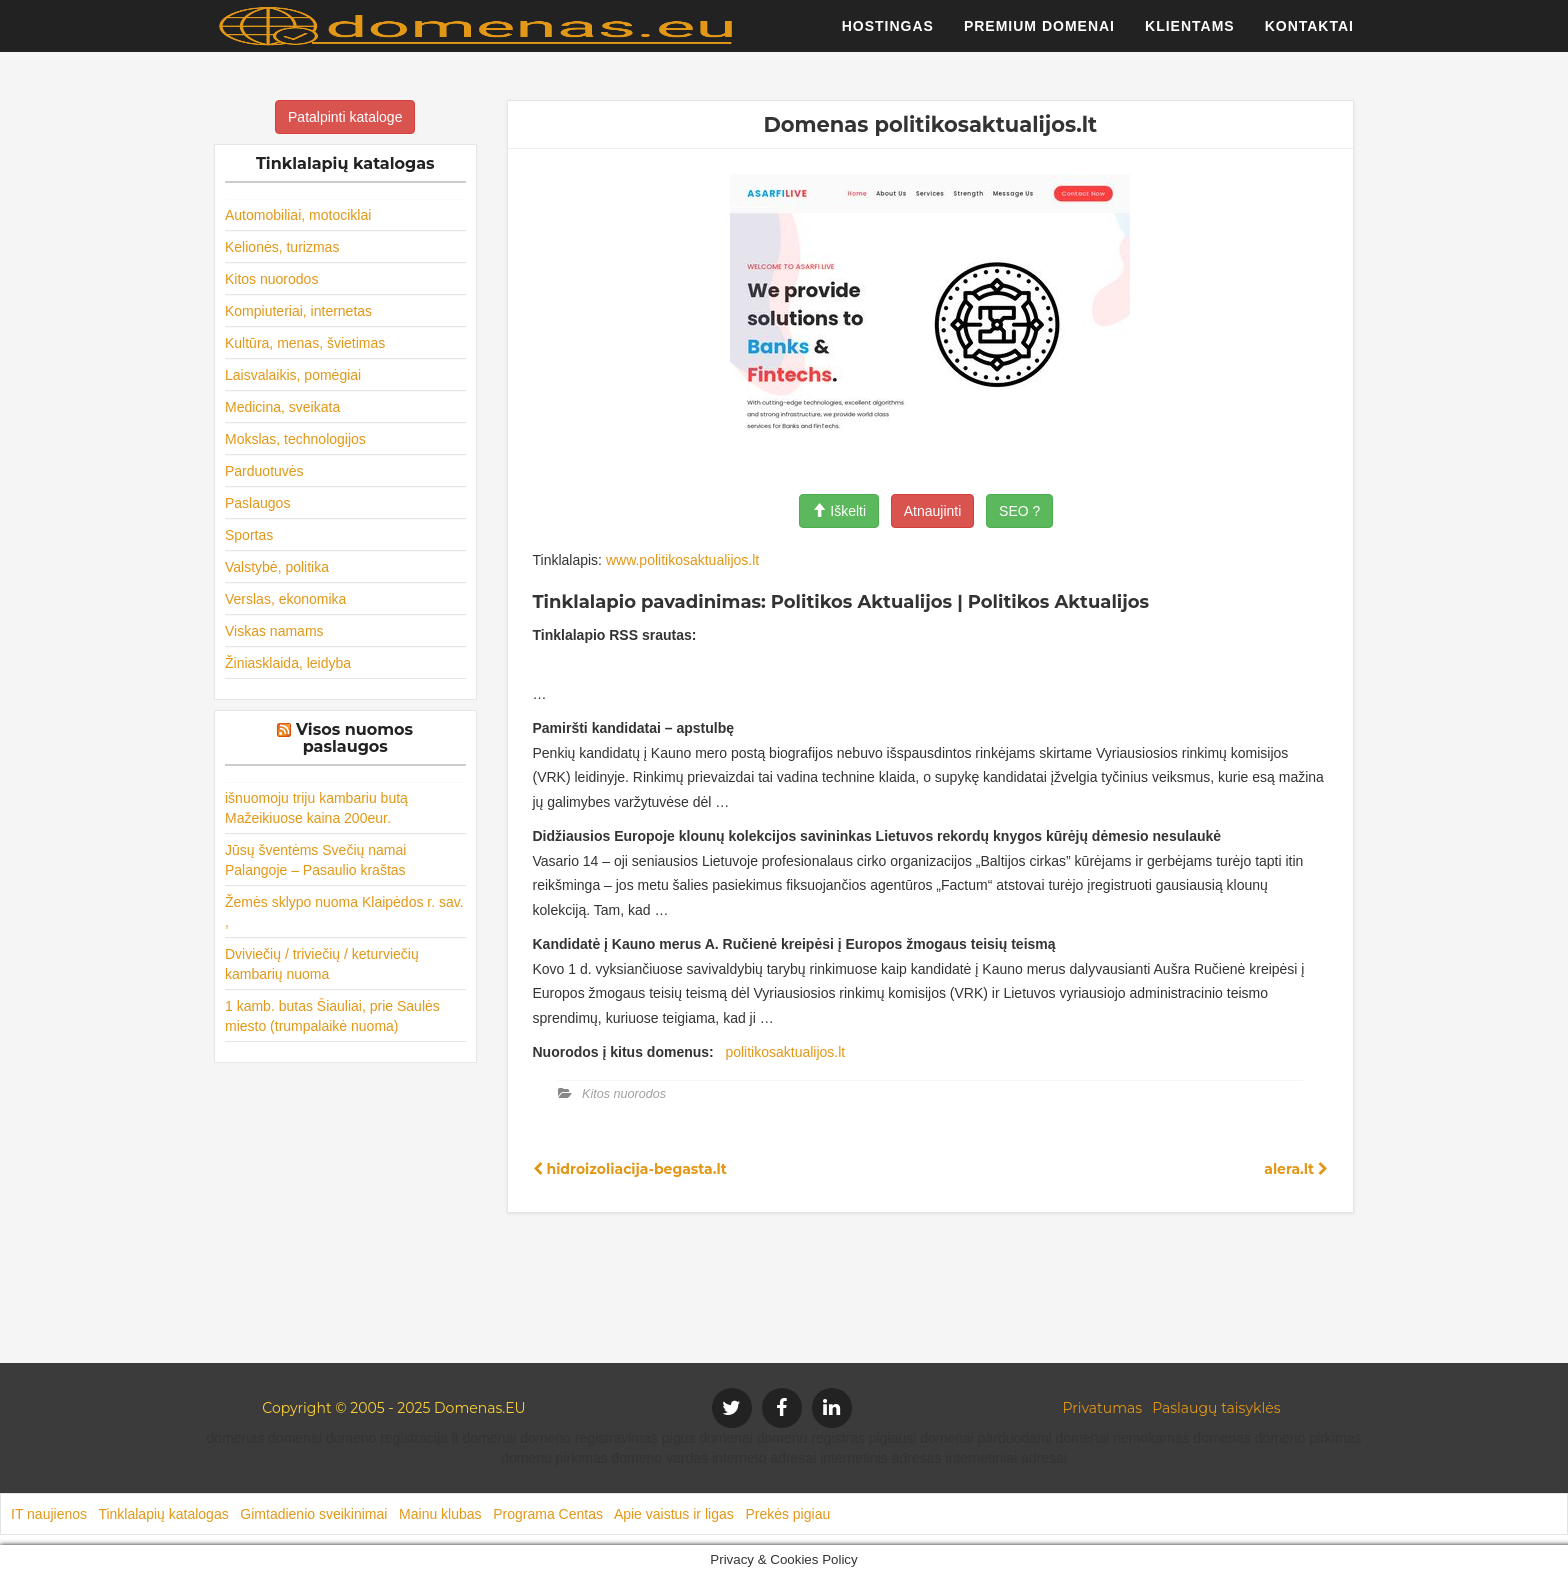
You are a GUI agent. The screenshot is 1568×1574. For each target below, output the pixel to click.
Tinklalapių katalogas (163, 1514)
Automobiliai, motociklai (298, 215)
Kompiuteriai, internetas (298, 311)
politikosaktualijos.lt (785, 1052)
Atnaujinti (933, 511)
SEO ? (1019, 511)
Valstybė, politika (277, 567)
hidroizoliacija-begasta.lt (630, 1169)
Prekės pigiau (787, 1514)
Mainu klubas (440, 1514)
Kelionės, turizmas (282, 247)
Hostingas (888, 35)
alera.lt (1296, 1169)
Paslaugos (257, 503)
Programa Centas (548, 1514)
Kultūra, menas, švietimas (305, 343)
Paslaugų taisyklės (1216, 1408)
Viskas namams (274, 631)
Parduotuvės (264, 471)
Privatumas (1103, 1408)
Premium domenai (1039, 35)
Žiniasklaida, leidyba (288, 663)
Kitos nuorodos (271, 279)
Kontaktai (1309, 35)
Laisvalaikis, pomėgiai (293, 375)
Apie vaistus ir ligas (674, 1514)
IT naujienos (49, 1514)
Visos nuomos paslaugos (354, 738)
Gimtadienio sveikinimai (313, 1514)
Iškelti (839, 511)
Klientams (1190, 35)
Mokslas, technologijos (295, 439)
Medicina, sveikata (282, 407)
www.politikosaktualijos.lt (682, 560)
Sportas (249, 535)
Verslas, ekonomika (285, 599)
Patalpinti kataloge (345, 117)
